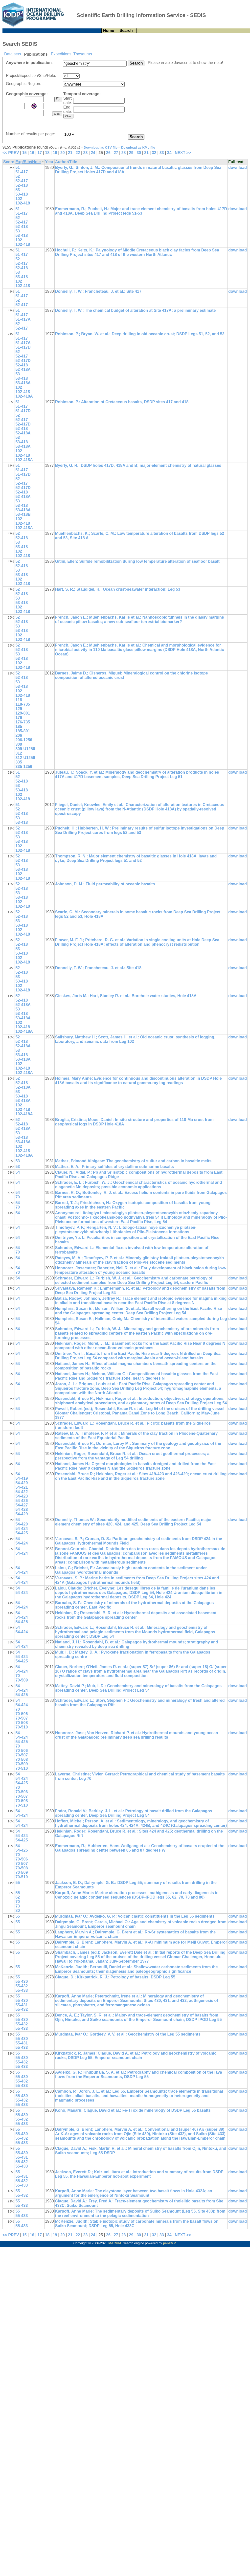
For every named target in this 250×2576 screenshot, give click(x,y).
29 (131, 153)
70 (17, 1197)
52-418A (22, 369)
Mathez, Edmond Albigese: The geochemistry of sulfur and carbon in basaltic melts (133, 1161)
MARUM (114, 2243)
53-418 (21, 194)
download (237, 167)
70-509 (21, 1680)
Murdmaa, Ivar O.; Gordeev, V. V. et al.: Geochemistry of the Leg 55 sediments (128, 2034)
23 (85, 153)
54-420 (21, 1483)
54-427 (21, 1505)
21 (70, 153)
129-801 (22, 713)
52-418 (21, 185)
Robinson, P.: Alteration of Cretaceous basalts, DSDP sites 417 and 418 (121, 402)
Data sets (12, 54)
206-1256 (23, 740)
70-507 (21, 1718)
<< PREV (10, 153)
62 (17, 1897)
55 (17, 1883)
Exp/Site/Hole (28, 162)
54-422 (21, 1492)
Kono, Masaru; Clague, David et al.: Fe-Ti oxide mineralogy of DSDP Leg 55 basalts (133, 2110)
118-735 (22, 704)
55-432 (21, 1986)
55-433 (21, 1990)
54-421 (21, 1487)
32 (154, 153)
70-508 (21, 1723)
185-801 (22, 731)
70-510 (21, 1727)
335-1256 (23, 766)
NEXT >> (183, 153)
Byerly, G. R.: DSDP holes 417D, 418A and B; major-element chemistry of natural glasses (138, 465)
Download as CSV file (100, 147)
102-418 (22, 203)
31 (146, 153)
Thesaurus (82, 54)
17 (39, 153)
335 (18, 762)
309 (18, 744)
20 (62, 153)
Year (49, 162)
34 (169, 153)
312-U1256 (25, 758)
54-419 (21, 1478)
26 (108, 153)
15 (24, 153)
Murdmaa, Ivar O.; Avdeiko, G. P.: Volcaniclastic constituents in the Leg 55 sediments (135, 1916)
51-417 (21, 172)
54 (17, 1172)
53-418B (22, 514)
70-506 (21, 1714)
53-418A (22, 383)
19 (55, 153)
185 (18, 726)
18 (47, 153)
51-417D (22, 347)
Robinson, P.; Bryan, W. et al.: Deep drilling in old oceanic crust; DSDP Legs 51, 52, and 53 (140, 334)
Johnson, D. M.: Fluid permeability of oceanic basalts (105, 884)
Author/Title (66, 162)
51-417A (22, 319)
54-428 (21, 1509)
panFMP (169, 2243)
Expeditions (61, 54)
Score (8, 162)
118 (18, 700)
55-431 (21, 2005)
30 (138, 153)
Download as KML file (138, 147)
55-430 (21, 1981)
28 (123, 153)
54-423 (21, 1496)
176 (18, 718)
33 (161, 153)
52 (17, 176)
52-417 (21, 181)
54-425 (21, 1533)
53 (17, 190)
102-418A (24, 396)
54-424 (21, 1528)
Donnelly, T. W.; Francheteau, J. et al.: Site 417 (98, 291)
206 (18, 735)
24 (93, 153)
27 (116, 153)
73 (17, 1906)
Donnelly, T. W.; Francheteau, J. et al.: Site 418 (98, 968)
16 (32, 153)
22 (78, 153)
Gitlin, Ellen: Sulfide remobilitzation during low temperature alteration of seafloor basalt (137, 561)
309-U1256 (25, 749)
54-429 (21, 1514)
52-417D (22, 360)
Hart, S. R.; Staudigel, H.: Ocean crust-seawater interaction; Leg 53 (117, 589)
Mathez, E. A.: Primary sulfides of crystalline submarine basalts (114, 1167)
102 (18, 199)
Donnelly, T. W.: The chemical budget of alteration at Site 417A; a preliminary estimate (135, 310)
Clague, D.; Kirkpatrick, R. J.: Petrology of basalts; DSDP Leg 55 (115, 1977)
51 (17, 167)
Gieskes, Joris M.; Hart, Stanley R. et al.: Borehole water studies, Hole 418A (126, 996)
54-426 (21, 1501)
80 (17, 1910)
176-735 (22, 722)
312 (18, 753)
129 (18, 709)
